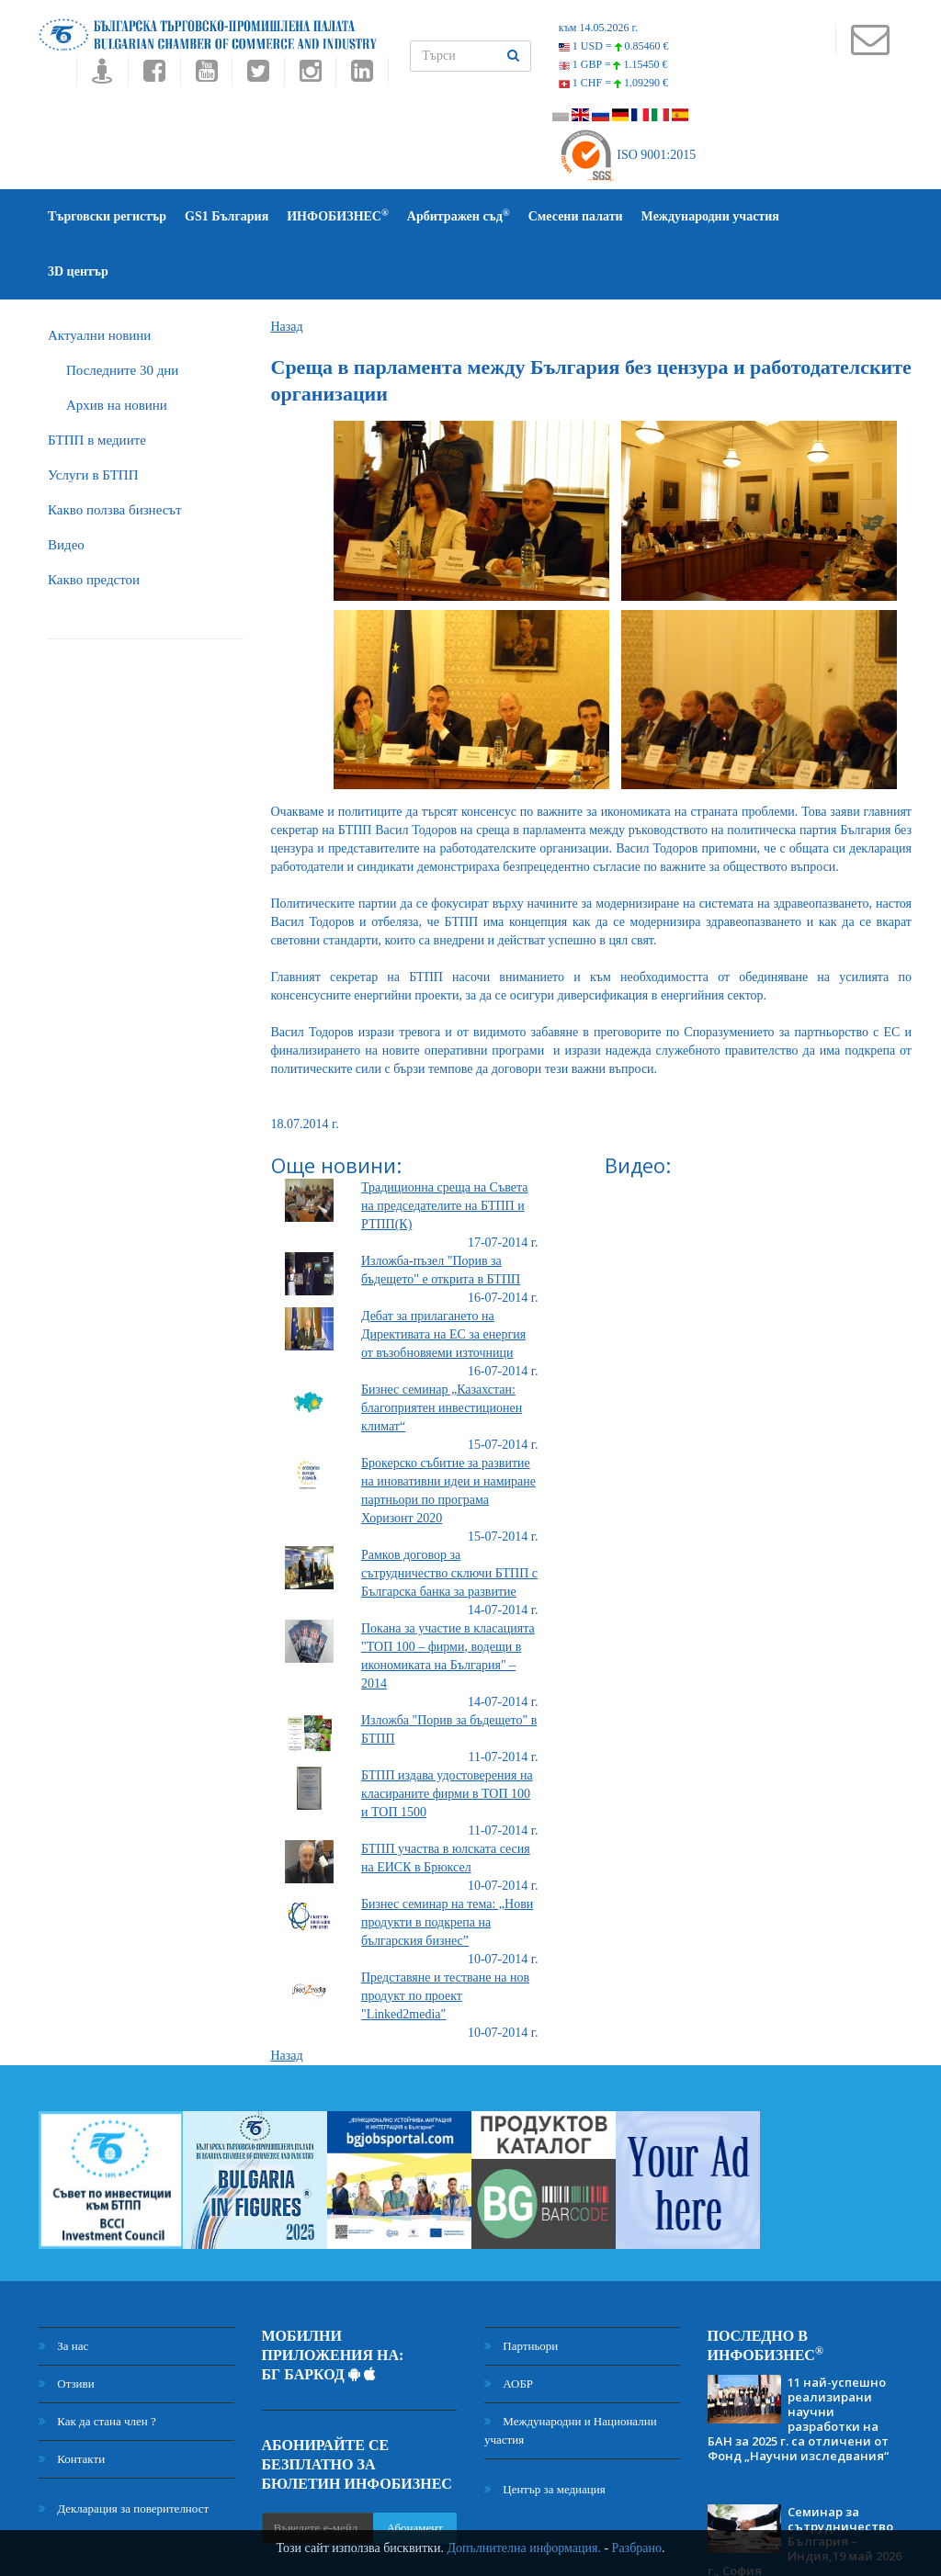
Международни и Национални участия (570, 2375)
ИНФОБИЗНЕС (338, 215)
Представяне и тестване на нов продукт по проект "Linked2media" (445, 1940)
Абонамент (415, 2473)
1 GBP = (613, 64)
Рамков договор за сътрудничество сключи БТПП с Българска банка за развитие (449, 1518)
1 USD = (614, 46)
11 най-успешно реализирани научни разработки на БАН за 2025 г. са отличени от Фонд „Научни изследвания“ (798, 2364)
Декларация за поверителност (124, 2453)
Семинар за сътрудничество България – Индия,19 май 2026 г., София (804, 2486)
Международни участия (710, 216)
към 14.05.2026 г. (598, 27)
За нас (63, 2291)
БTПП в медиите (97, 385)
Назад (287, 271)
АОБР (508, 2328)
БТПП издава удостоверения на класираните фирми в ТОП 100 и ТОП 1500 (447, 1738)
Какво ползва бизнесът (115, 454)
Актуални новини (99, 280)
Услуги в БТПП (93, 419)
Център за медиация (545, 2434)
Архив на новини (116, 350)
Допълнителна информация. (524, 2548)
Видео (66, 489)
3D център (828, 216)
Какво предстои (94, 524)
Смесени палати (575, 216)
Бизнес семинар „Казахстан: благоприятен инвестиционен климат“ (441, 1353)
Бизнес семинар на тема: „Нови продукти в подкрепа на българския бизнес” (447, 1867)
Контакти (72, 2404)
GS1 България (226, 216)
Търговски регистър (107, 216)
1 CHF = (613, 82)
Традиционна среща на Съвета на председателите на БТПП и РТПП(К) (444, 1150)
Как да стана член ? (97, 2366)
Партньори (521, 2291)
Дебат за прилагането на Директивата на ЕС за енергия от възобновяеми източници (443, 1279)
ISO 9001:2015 (627, 155)
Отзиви (67, 2328)
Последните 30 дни (122, 315)
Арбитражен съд (458, 215)
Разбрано (637, 2548)
